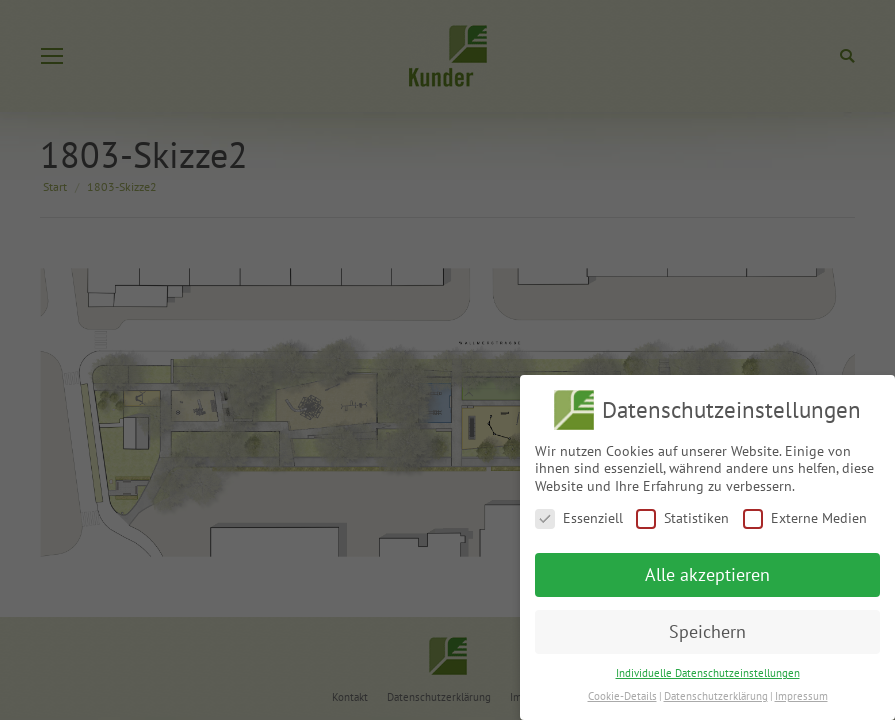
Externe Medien (805, 518)
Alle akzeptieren (707, 574)
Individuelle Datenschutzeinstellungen (708, 673)
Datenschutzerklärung (716, 696)
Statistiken (682, 518)
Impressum (801, 696)
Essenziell (579, 518)
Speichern (707, 631)
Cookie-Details (622, 696)
